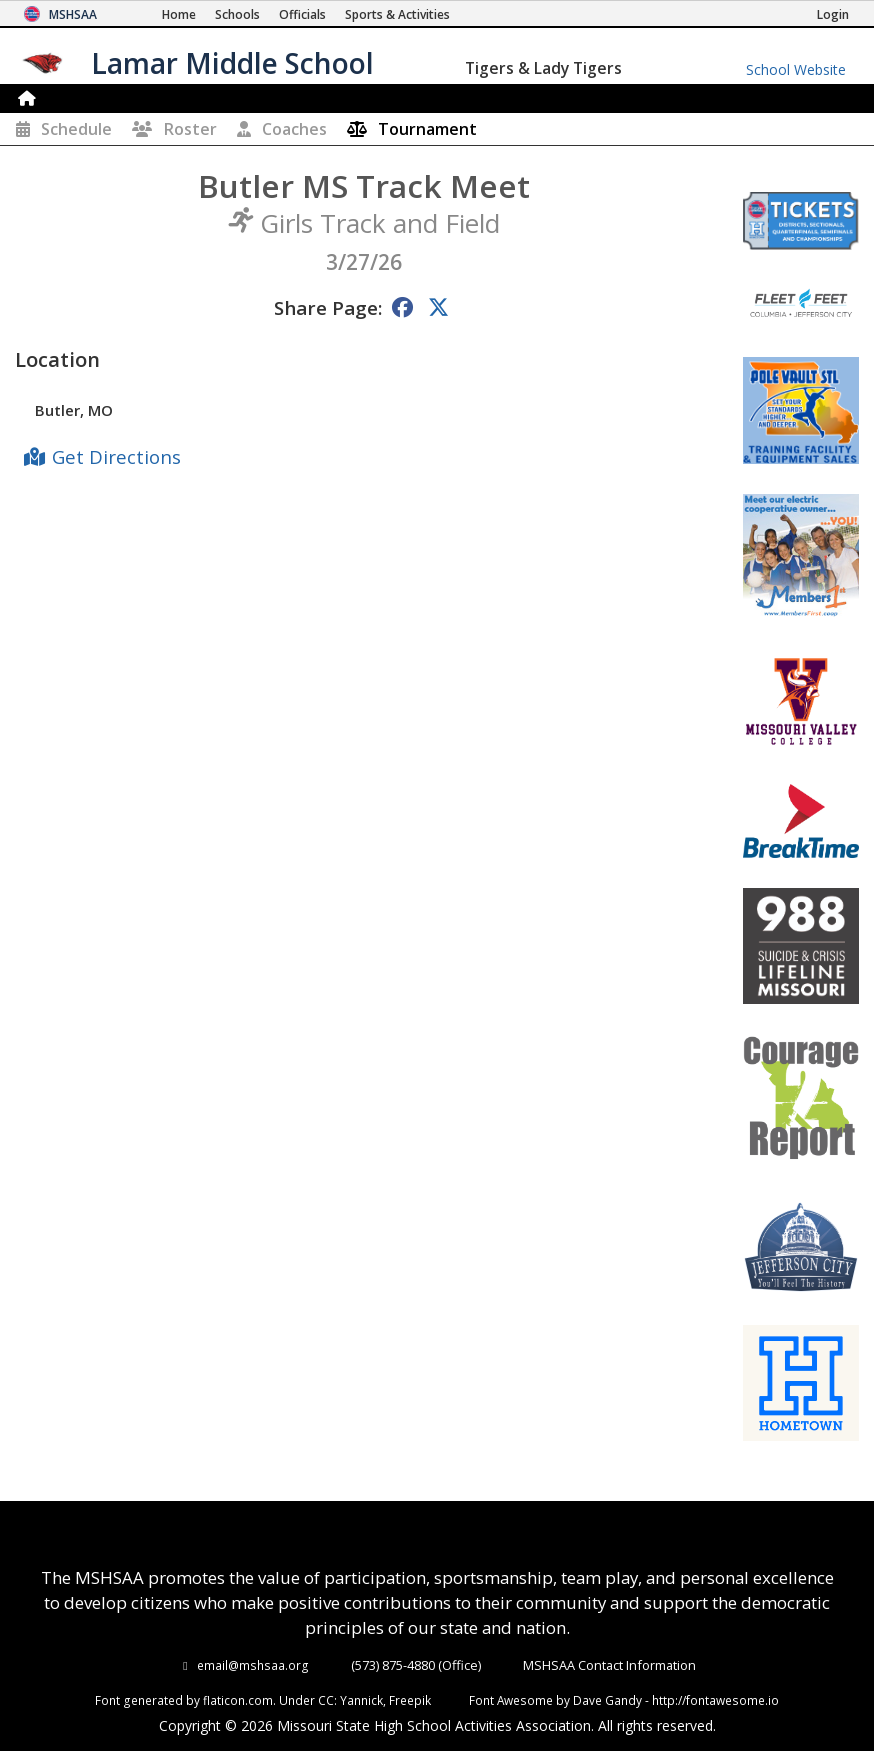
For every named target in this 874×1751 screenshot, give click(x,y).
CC (326, 1700)
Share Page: (328, 307)
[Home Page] (179, 14)
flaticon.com (238, 1700)
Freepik (410, 1700)
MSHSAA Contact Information (609, 1665)
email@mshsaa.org (253, 1665)
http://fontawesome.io (715, 1700)
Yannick (361, 1700)
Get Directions (116, 456)
